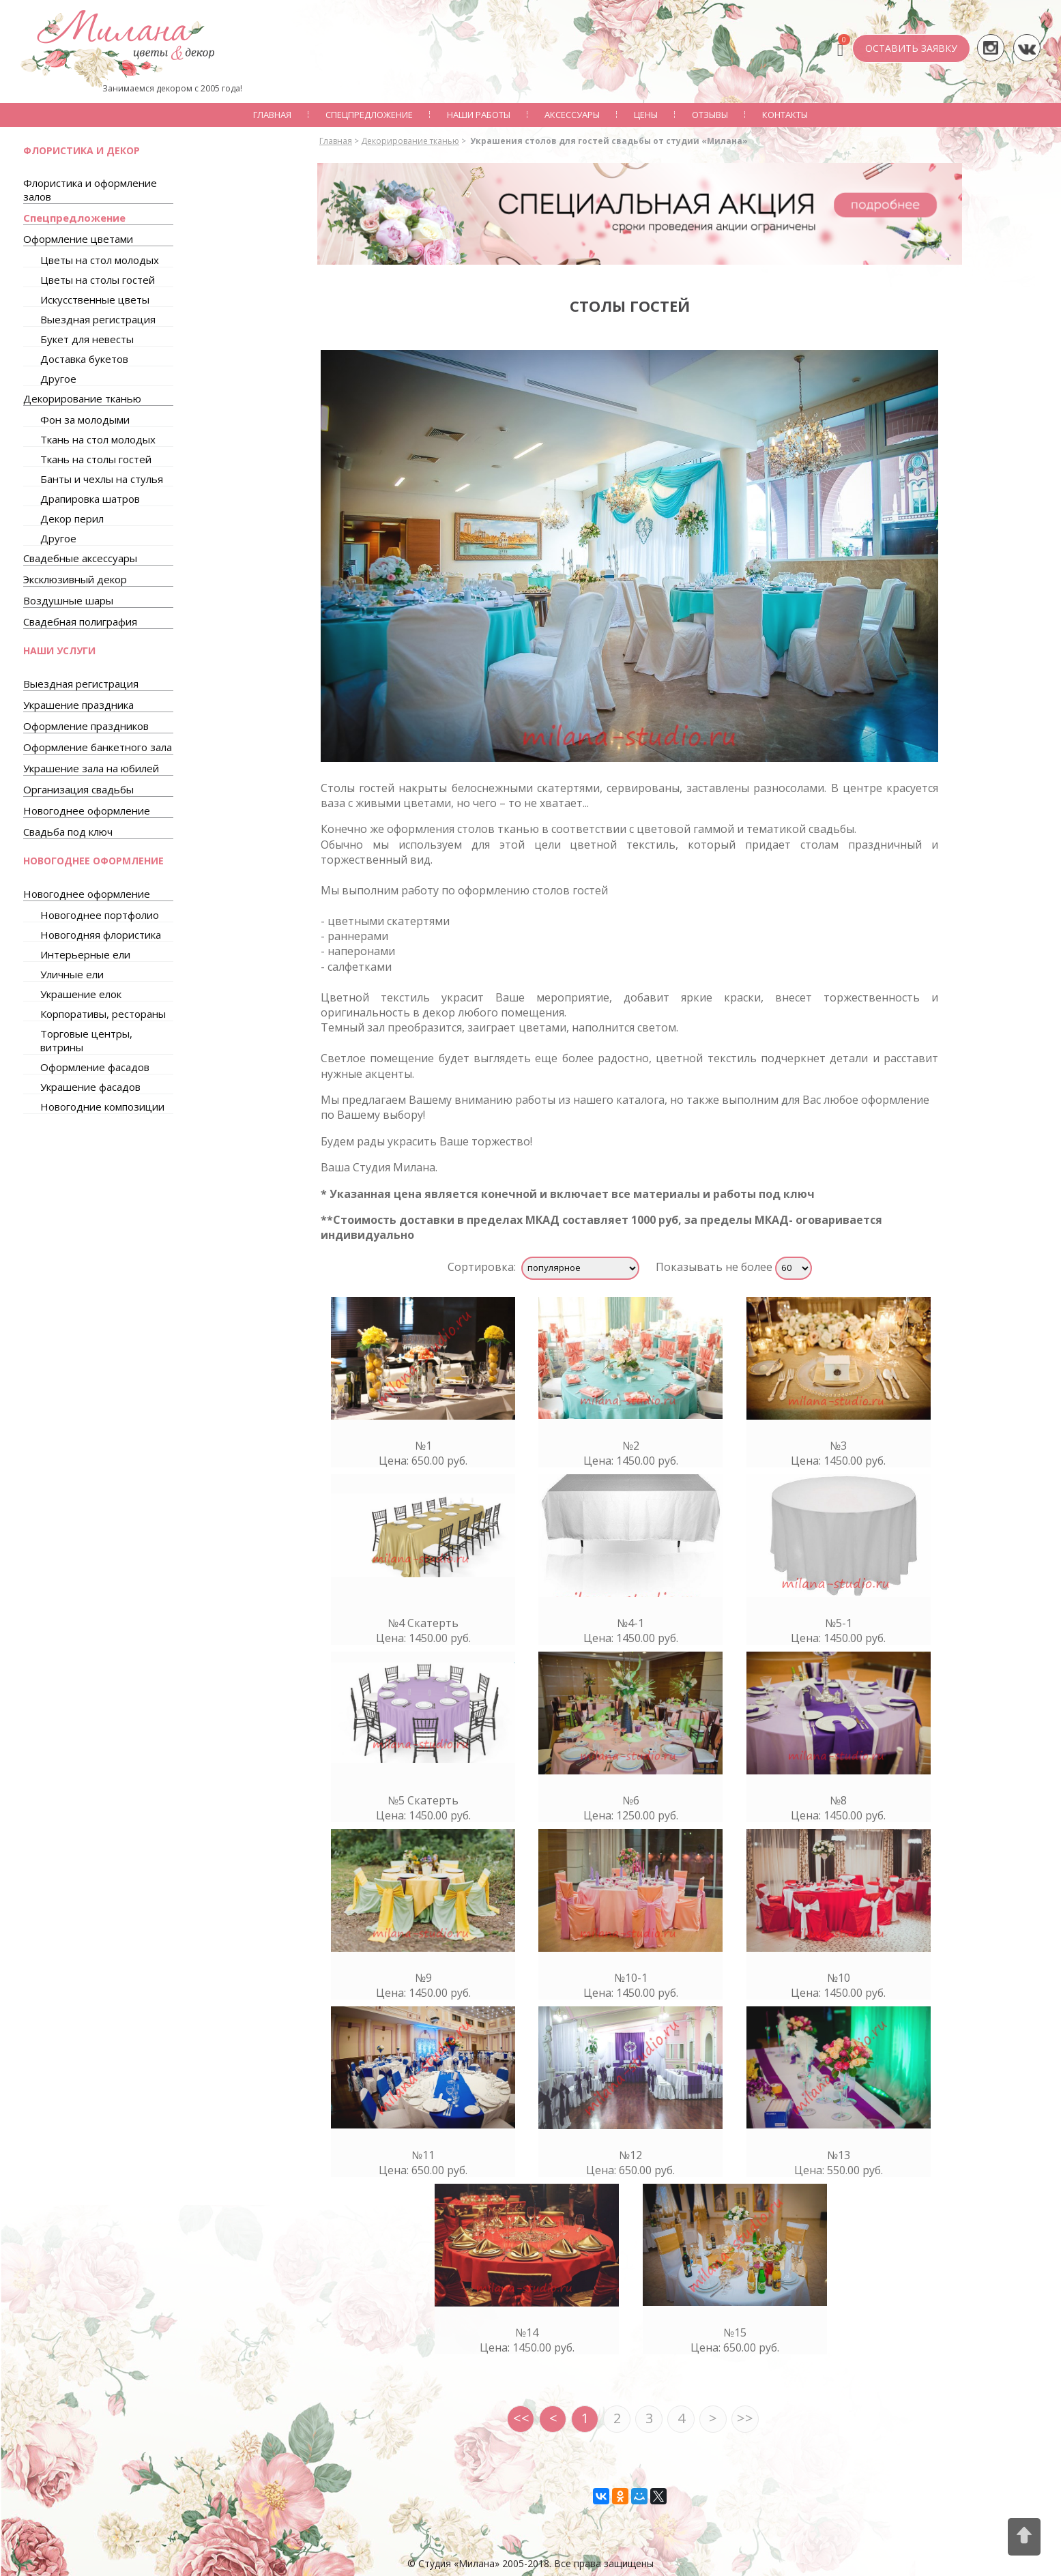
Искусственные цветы (94, 299)
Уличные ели (72, 974)
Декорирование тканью (82, 398)
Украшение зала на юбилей (91, 768)
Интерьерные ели (85, 954)
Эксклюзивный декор (75, 579)
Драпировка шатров (90, 499)
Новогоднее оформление (86, 810)
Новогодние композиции (102, 1106)
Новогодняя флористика (100, 934)
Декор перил (72, 518)
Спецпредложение (369, 114)
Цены (646, 114)
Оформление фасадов (94, 1067)
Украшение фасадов (90, 1087)
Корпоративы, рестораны (103, 1014)
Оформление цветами (78, 239)
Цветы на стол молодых (99, 260)
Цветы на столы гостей (97, 280)
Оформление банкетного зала (97, 747)
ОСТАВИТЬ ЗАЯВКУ (911, 48)
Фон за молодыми (85, 419)
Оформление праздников (86, 726)
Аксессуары (572, 114)
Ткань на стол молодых (98, 439)
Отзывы (710, 114)
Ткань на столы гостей (95, 459)
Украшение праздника (78, 705)
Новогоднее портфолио (99, 915)
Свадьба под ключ (68, 831)
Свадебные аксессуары (80, 558)
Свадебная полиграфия (80, 621)
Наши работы (478, 114)
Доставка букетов (84, 359)
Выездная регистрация (98, 319)
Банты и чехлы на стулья (101, 479)
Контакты (785, 114)
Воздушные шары (68, 600)
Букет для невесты (87, 339)
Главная (272, 114)
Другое (58, 378)
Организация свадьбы (78, 789)
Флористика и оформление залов (90, 189)
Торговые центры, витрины (86, 1040)
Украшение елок (80, 994)
